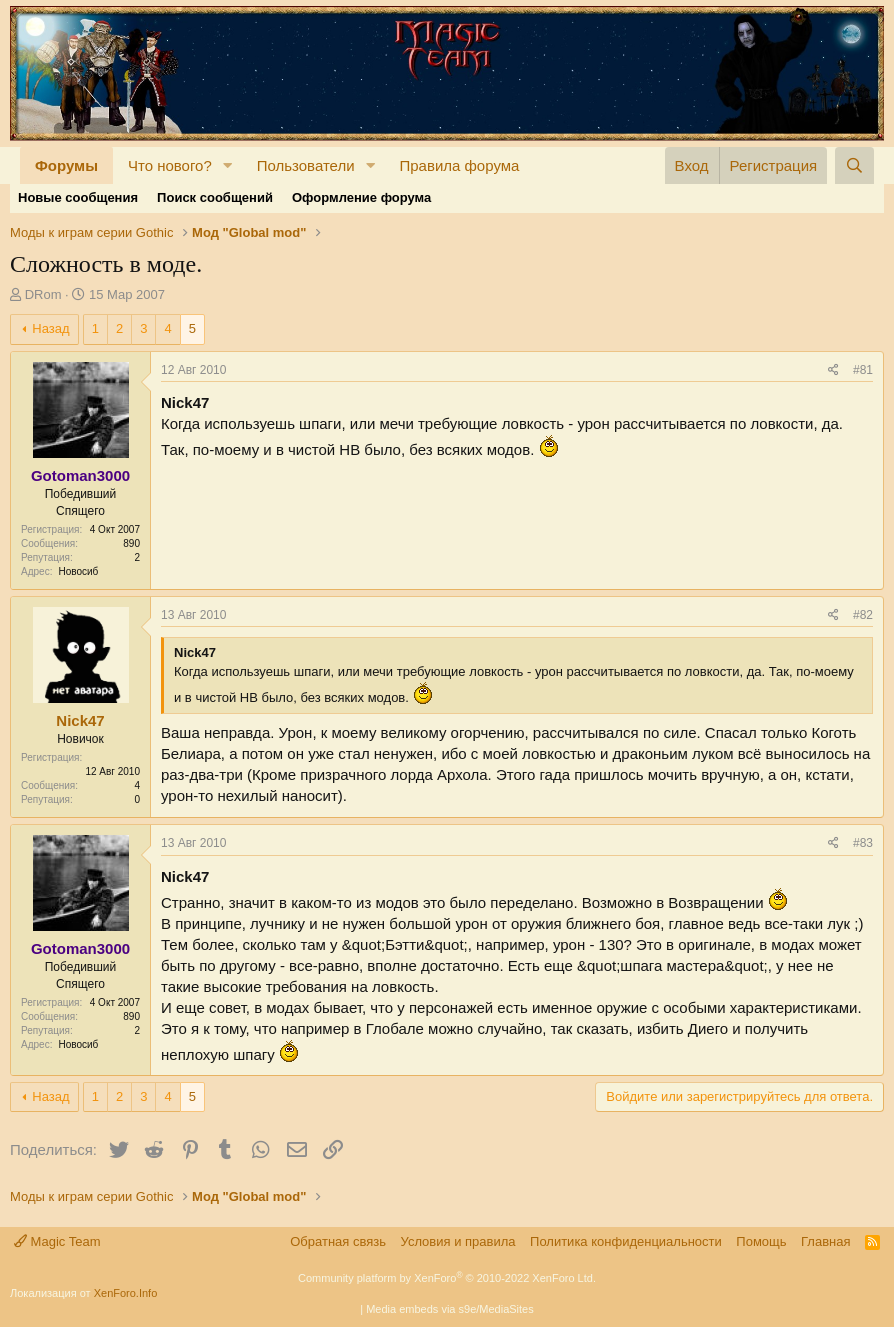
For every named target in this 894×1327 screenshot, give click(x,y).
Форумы (66, 165)
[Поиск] (854, 165)
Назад (50, 328)
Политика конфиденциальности (626, 1241)
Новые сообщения (78, 197)
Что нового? (170, 165)
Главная (825, 1241)
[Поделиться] (833, 370)
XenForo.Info (126, 1293)
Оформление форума (361, 197)
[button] (228, 165)
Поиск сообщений (215, 197)
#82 (863, 615)
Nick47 (80, 720)
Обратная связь (338, 1241)
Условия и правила (458, 1241)
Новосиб (78, 571)
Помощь (761, 1241)
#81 (863, 370)
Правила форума (459, 165)
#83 (863, 843)
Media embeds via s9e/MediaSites (450, 1309)
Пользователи (306, 165)
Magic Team (57, 1241)
